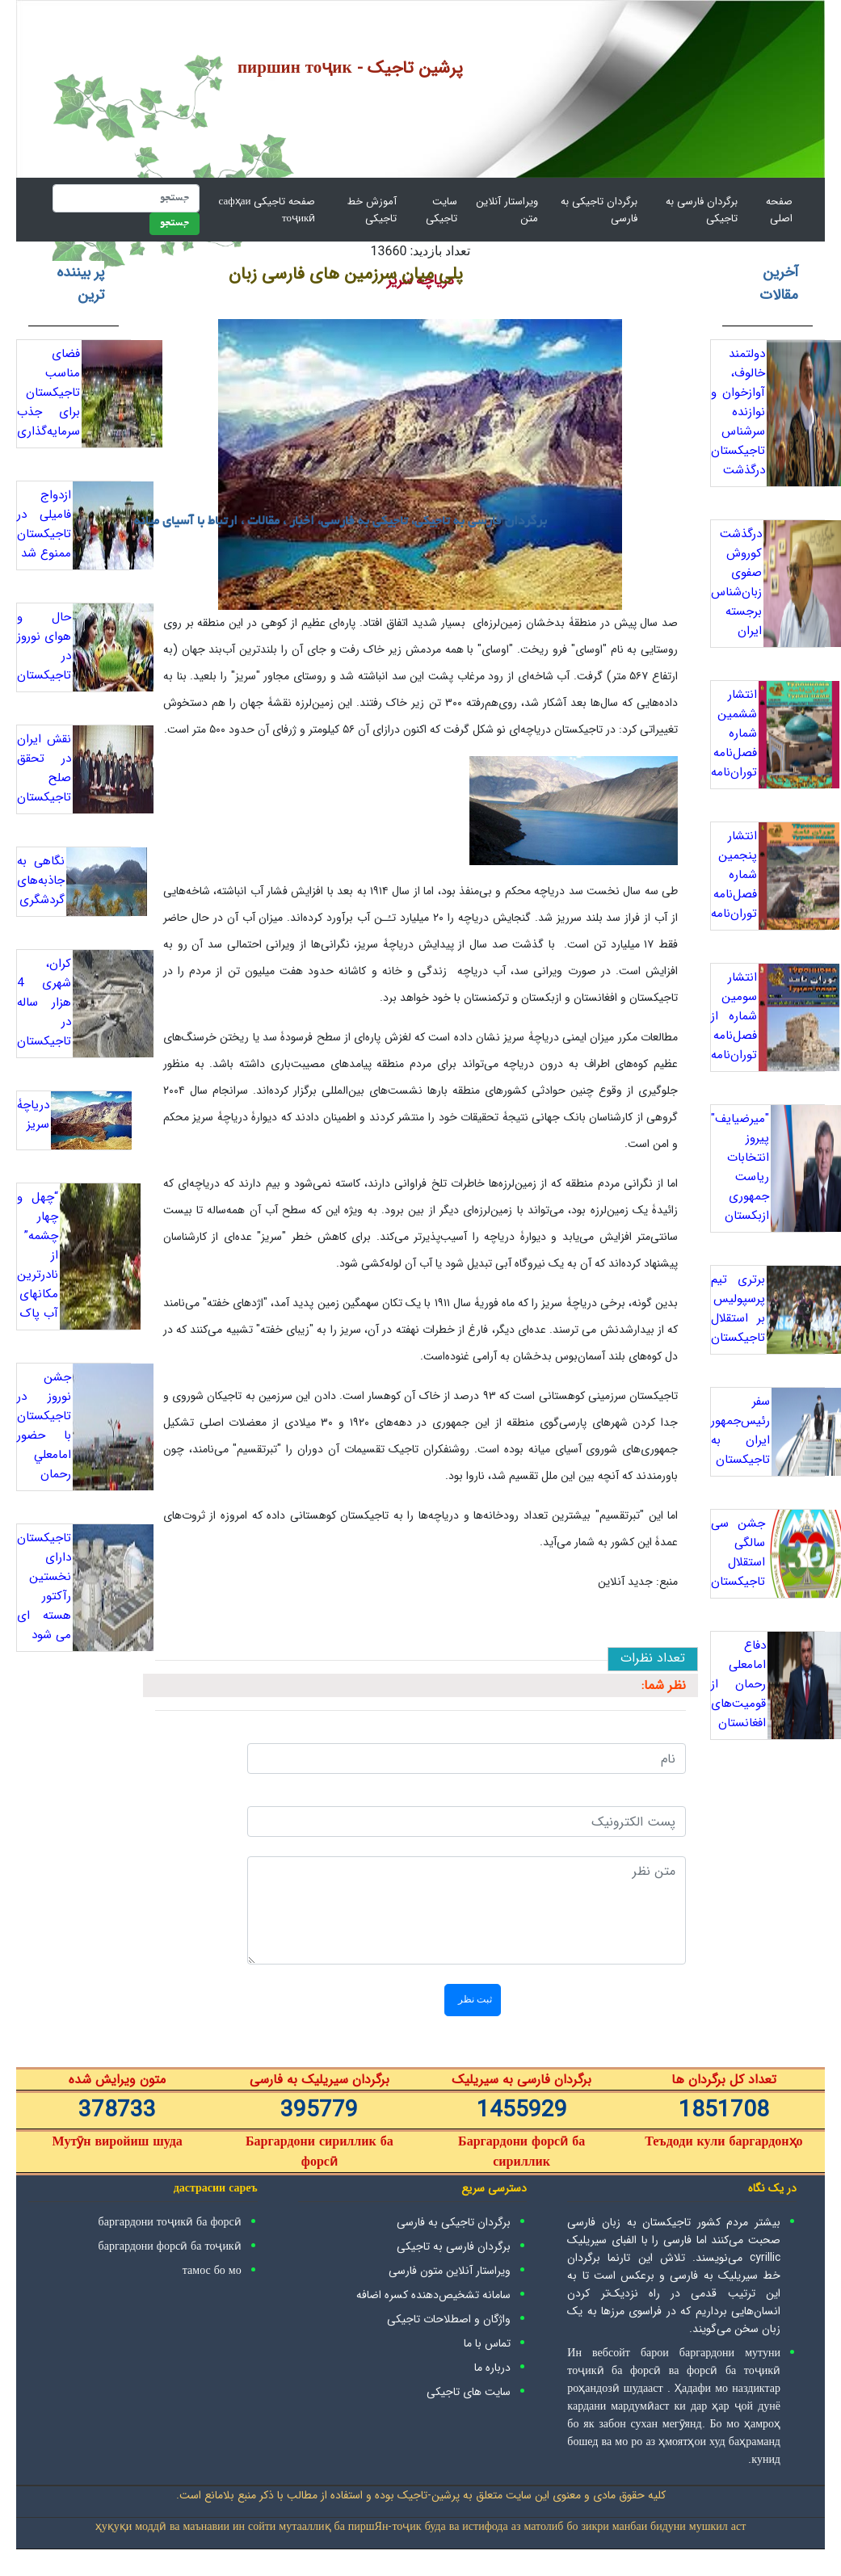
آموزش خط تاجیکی (372, 210)
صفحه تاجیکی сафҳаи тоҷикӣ (267, 210)
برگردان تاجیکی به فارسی (599, 210)
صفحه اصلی (768, 210)
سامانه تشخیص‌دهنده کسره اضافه (433, 2295)
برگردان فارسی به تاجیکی (702, 210)
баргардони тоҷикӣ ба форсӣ (170, 2222)
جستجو (174, 223)
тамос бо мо (212, 2271)
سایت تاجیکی (441, 210)
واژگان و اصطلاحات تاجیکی (449, 2319)
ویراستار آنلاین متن (507, 210)
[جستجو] (126, 198)
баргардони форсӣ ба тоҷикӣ (170, 2246)
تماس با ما (487, 2343)
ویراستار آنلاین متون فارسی (450, 2271)
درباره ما (492, 2367)
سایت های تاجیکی (469, 2392)
